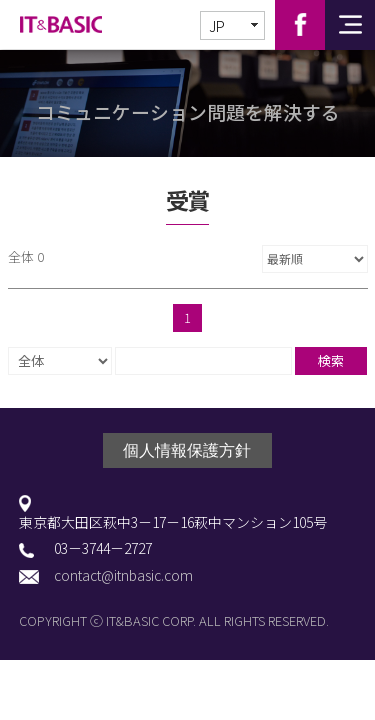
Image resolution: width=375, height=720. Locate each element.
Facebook (300, 25)
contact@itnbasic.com (123, 575)
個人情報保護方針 (187, 450)
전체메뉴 (350, 25)
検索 (331, 360)
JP (217, 26)
